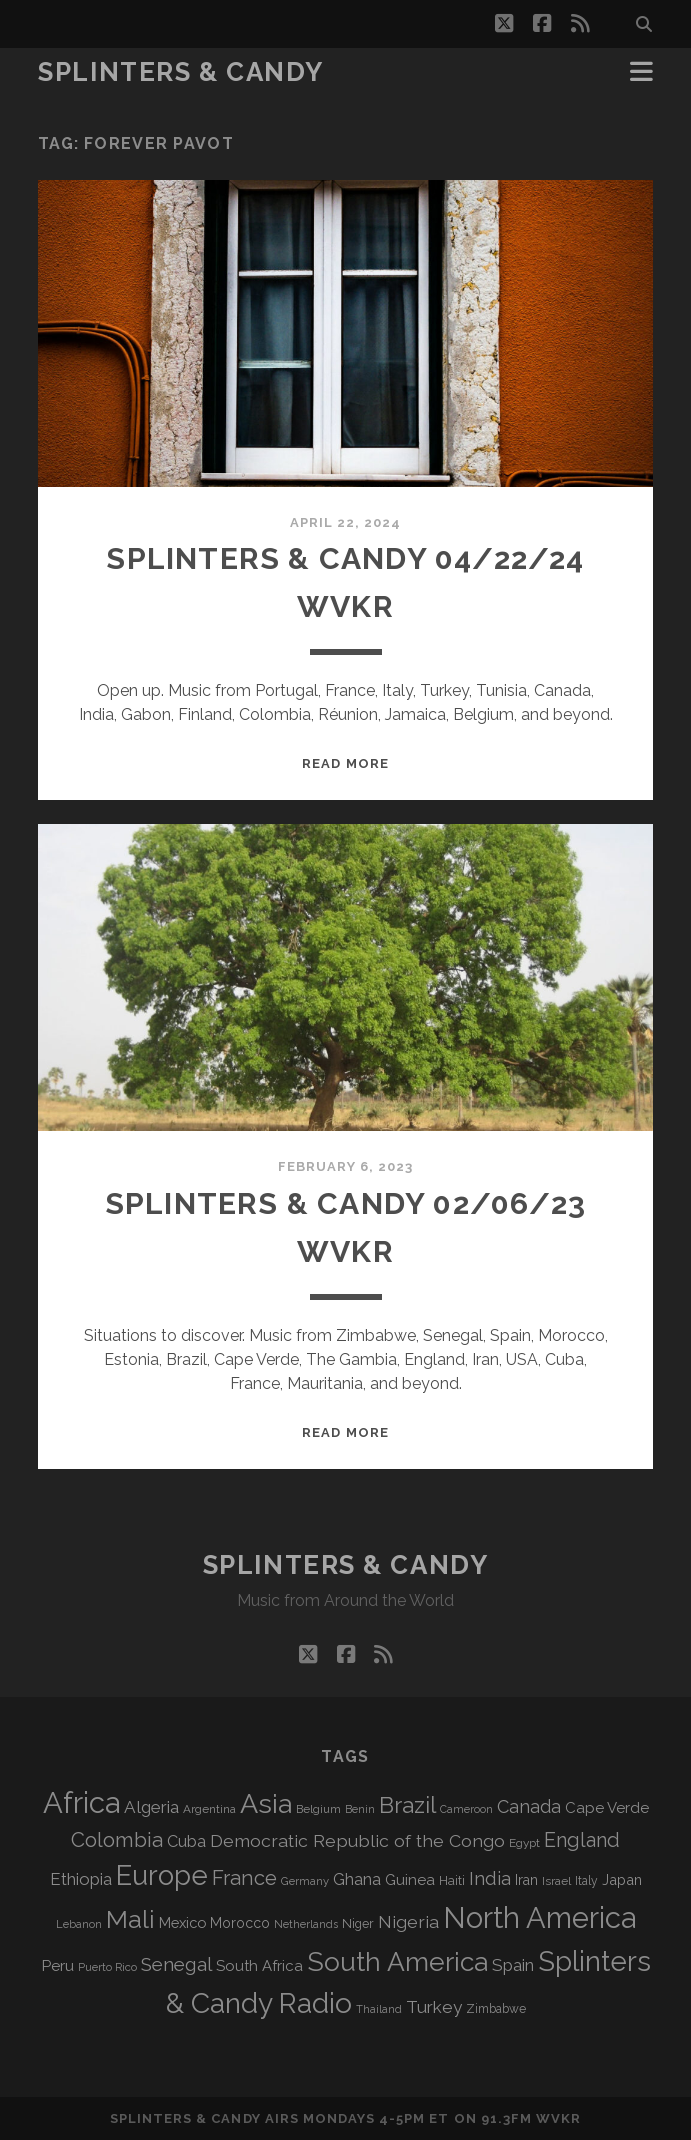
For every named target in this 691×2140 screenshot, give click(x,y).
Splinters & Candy (181, 72)
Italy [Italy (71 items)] (586, 1881)
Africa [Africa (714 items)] (81, 1802)
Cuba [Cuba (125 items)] (186, 1841)
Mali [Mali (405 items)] (130, 1919)
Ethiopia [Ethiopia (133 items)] (81, 1879)
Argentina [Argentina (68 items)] (209, 1809)
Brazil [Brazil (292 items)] (407, 1805)
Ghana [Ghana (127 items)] (357, 1879)
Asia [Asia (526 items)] (266, 1803)
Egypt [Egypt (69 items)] (524, 1843)
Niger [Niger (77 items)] (358, 1923)
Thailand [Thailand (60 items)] (379, 2009)
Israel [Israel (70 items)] (556, 1881)
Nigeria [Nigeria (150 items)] (408, 1921)
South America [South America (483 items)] (397, 1961)
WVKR (558, 2118)
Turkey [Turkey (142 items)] (434, 2007)
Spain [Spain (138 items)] (513, 1965)
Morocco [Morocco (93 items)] (240, 1923)
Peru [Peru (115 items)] (57, 1965)
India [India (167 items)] (490, 1878)
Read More (345, 763)
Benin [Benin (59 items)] (360, 1809)
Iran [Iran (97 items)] (526, 1880)
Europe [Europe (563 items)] (162, 1875)
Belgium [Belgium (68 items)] (318, 1809)
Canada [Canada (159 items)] (529, 1806)
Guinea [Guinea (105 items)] (410, 1880)
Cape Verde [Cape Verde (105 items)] (607, 1808)
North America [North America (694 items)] (539, 1918)
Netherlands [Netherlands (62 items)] (306, 1924)
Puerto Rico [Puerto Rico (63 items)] (107, 1967)
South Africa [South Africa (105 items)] (259, 1966)
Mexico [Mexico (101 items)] (182, 1922)
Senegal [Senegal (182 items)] (176, 1964)
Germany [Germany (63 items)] (305, 1881)
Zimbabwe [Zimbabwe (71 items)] (496, 2009)
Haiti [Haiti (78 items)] (452, 1880)
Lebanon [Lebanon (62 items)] (79, 1924)
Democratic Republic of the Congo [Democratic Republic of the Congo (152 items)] (357, 1840)
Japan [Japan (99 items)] (622, 1879)
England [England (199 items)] (582, 1840)
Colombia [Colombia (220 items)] (117, 1840)
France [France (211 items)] (244, 1878)
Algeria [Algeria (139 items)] (151, 1807)
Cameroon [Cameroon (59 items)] (466, 1809)
